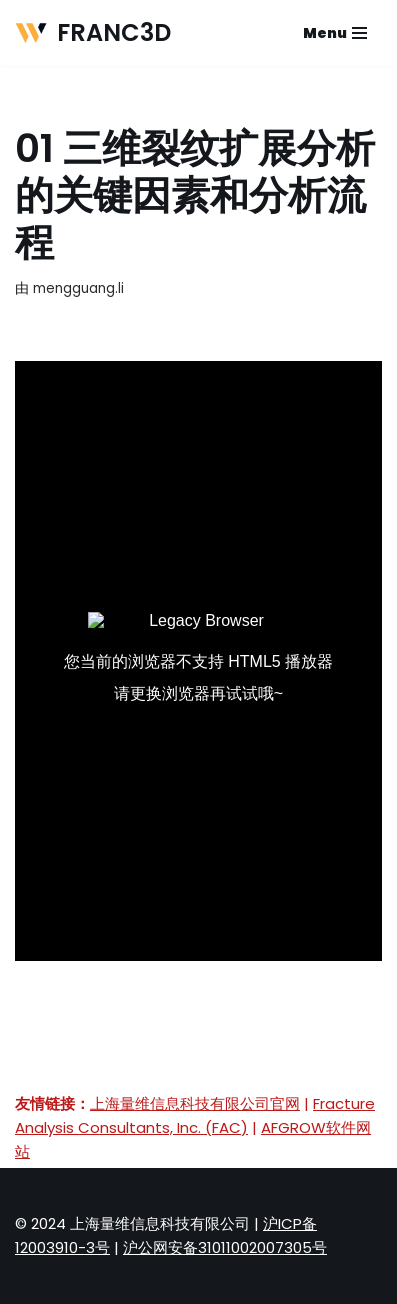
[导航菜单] (335, 33)
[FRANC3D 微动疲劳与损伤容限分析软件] (93, 33)
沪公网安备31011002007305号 (225, 1247)
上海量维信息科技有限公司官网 (195, 1103)
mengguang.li (78, 288)
